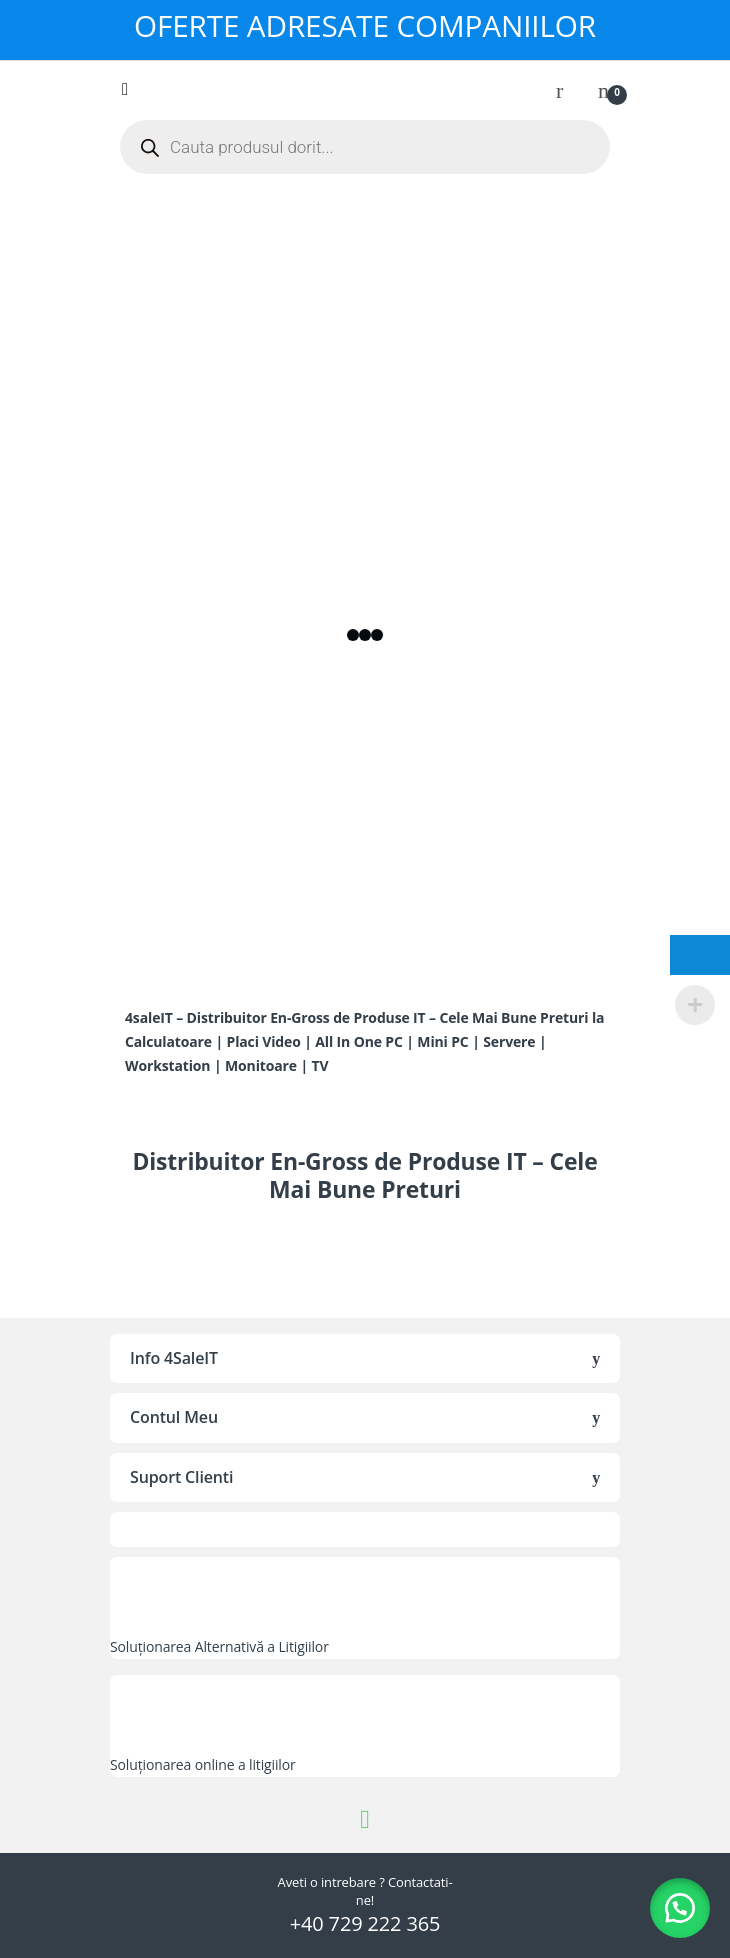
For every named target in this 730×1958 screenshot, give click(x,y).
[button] (680, 1908)
